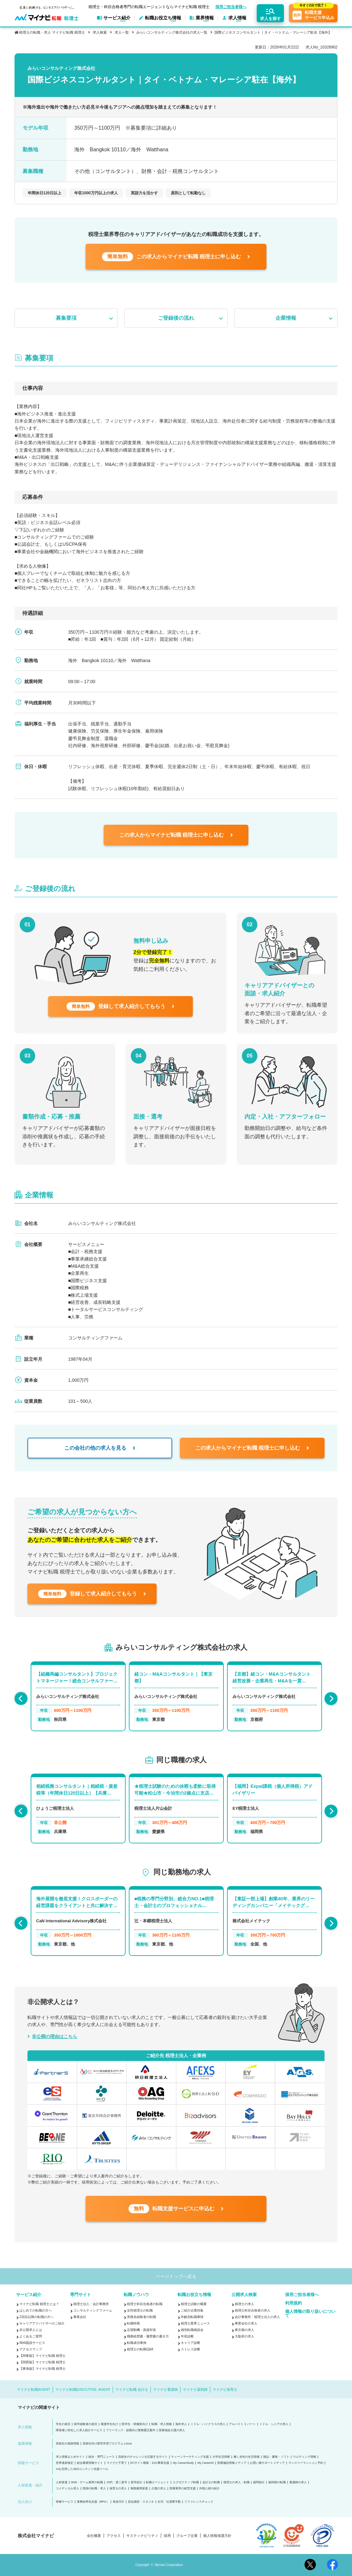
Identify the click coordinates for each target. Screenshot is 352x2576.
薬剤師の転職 (277, 2482)
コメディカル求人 (67, 2488)
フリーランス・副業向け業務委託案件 (130, 2430)
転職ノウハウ (136, 2294)
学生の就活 (63, 2424)
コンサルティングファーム (92, 2310)
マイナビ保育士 (224, 2389)
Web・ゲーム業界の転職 (87, 2482)
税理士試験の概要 (194, 2304)
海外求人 (181, 2424)
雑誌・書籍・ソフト (276, 2456)
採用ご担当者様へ (230, 7)
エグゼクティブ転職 (186, 2482)
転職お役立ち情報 (194, 2294)
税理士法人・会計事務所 (91, 2304)
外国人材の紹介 (209, 2488)
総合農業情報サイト (90, 2463)
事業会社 (79, 2317)
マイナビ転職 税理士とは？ (39, 2304)
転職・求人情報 (161, 2424)
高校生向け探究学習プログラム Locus (107, 2443)
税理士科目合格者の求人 (252, 2310)
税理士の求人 (244, 2304)
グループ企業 (187, 2536)
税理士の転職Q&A (140, 2349)
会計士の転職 (211, 2482)
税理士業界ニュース (195, 2323)
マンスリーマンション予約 (305, 2463)
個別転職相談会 (192, 2330)
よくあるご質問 (30, 2336)
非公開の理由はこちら (54, 2036)
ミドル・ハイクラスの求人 (208, 2424)
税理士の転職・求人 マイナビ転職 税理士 (52, 32)
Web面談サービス (32, 2343)
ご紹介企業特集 (192, 2310)
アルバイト (236, 2424)
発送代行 (118, 2501)
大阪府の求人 (244, 2336)
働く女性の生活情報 (246, 2456)
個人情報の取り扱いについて (310, 2313)
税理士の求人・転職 (236, 2482)
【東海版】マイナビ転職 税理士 (42, 2368)
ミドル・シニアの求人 (273, 2424)
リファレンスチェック (198, 2501)
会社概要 (94, 2536)
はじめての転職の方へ (35, 2310)
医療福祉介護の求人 (172, 2430)
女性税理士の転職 (140, 2310)
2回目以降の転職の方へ (36, 2317)
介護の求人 (158, 2488)
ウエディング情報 (304, 2456)
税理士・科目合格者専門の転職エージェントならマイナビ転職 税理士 (149, 7)
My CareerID (205, 2463)
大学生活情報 (221, 2456)
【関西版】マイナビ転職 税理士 (42, 2362)
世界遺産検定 (64, 2463)
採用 (167, 2536)
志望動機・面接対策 (141, 2330)
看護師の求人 (298, 2482)
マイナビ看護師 (165, 2389)
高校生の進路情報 (67, 2443)
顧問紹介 (259, 2482)
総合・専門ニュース (101, 2456)
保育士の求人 (118, 2488)
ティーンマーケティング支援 (190, 2456)
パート (251, 2424)
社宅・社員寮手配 (169, 2501)
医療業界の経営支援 (183, 2488)
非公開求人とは (30, 2330)
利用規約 (293, 2303)
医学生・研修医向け (135, 2424)
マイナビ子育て (117, 2463)
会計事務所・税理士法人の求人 (257, 2317)
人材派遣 (61, 2482)
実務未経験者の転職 (141, 2317)
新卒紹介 (136, 2482)
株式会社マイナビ (36, 2535)
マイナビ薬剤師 (195, 2389)
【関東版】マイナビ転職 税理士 (42, 2355)
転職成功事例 (136, 2343)
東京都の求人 (244, 2330)
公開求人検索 (244, 2294)
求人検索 (100, 32)
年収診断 (187, 2336)
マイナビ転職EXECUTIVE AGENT (82, 2389)
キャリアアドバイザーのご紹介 (42, 2323)
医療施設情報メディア (231, 2463)
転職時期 (133, 2323)
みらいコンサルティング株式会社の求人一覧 (171, 32)
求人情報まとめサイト (70, 2456)
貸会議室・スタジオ (141, 2501)
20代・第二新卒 (117, 2482)
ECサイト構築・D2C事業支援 (150, 2463)
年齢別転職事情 (192, 2317)
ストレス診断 (190, 2349)
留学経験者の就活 (85, 2424)
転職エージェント (157, 2482)
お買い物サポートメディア (267, 2463)
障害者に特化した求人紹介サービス (79, 2430)
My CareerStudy (183, 2463)
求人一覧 (122, 32)
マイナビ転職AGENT (33, 2389)
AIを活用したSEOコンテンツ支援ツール (82, 2469)
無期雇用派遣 (139, 2488)
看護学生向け (109, 2424)
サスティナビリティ (142, 2536)
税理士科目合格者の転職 (144, 2304)
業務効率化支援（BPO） (93, 2501)
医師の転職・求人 (94, 2488)
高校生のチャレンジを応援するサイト (143, 2456)
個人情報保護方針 (217, 2536)
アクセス (114, 2536)
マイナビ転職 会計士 (131, 2389)
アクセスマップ (30, 2349)
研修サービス (64, 2501)
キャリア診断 (190, 2343)
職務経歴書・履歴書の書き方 (148, 2336)
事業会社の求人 (246, 2323)
